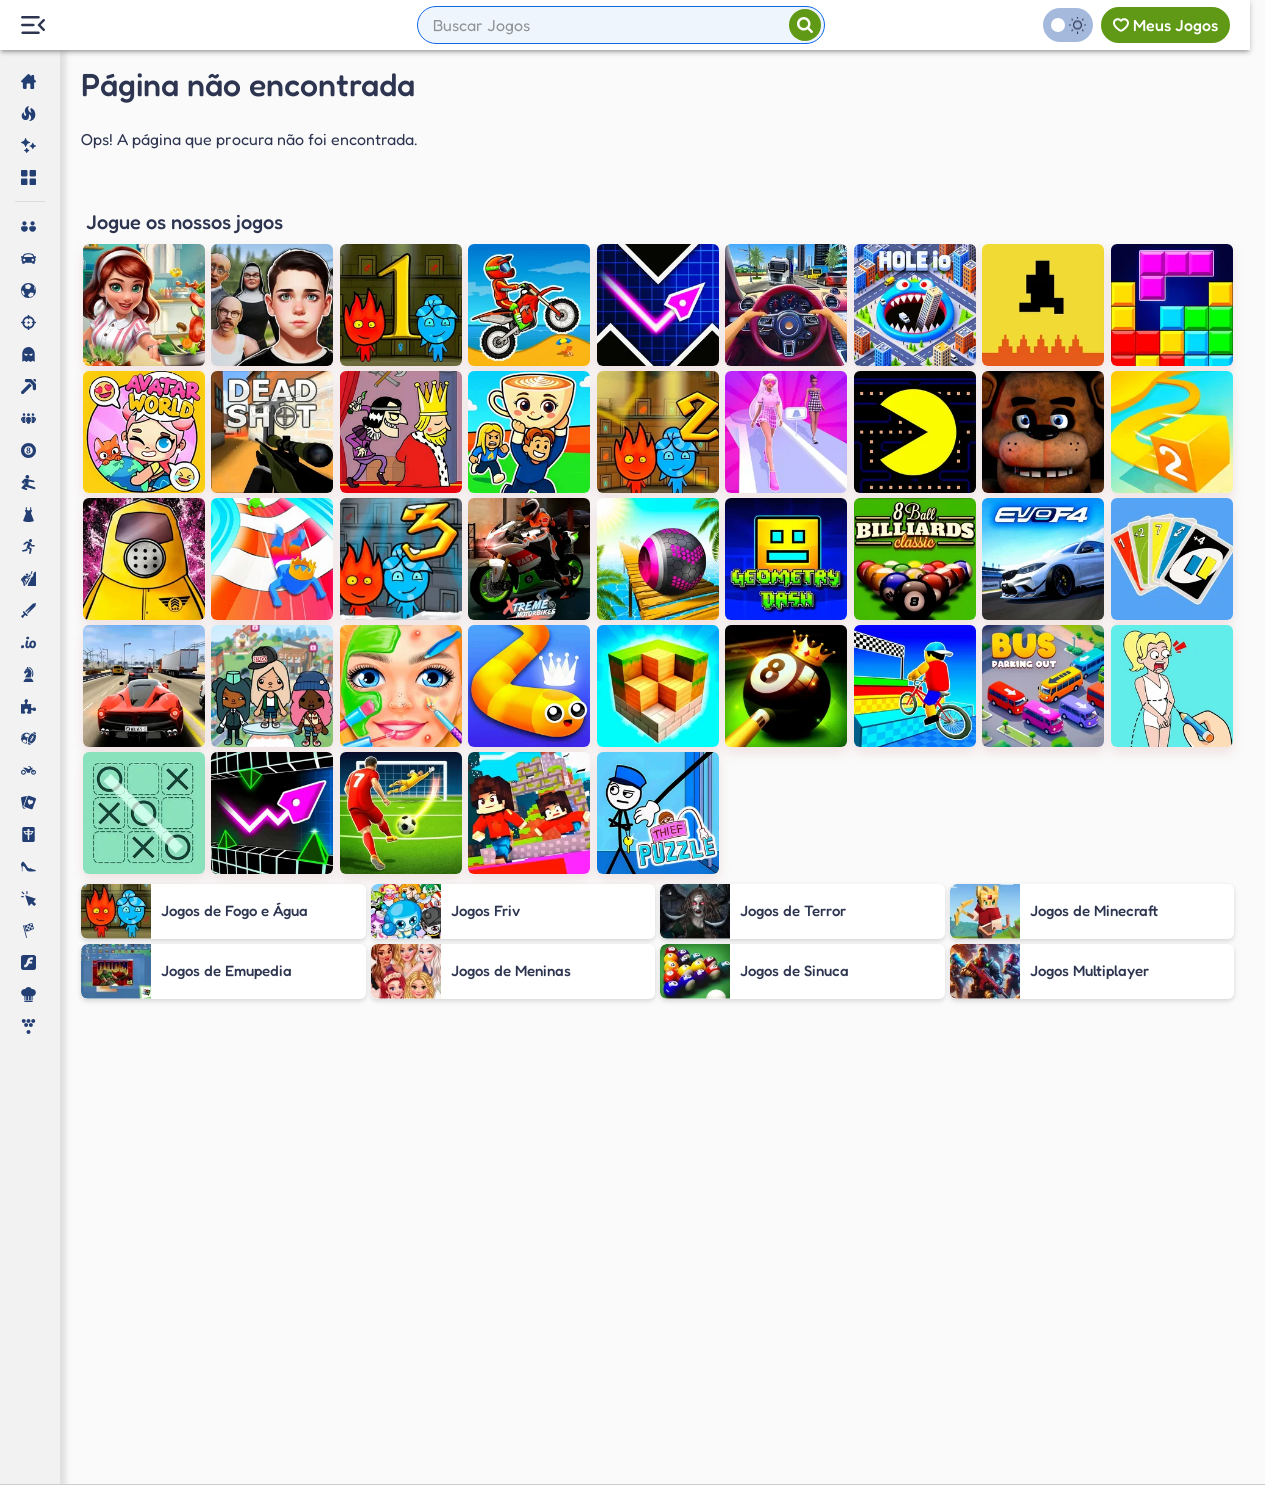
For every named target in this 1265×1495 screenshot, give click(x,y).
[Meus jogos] (1165, 25)
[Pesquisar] (805, 25)
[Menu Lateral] (32, 25)
